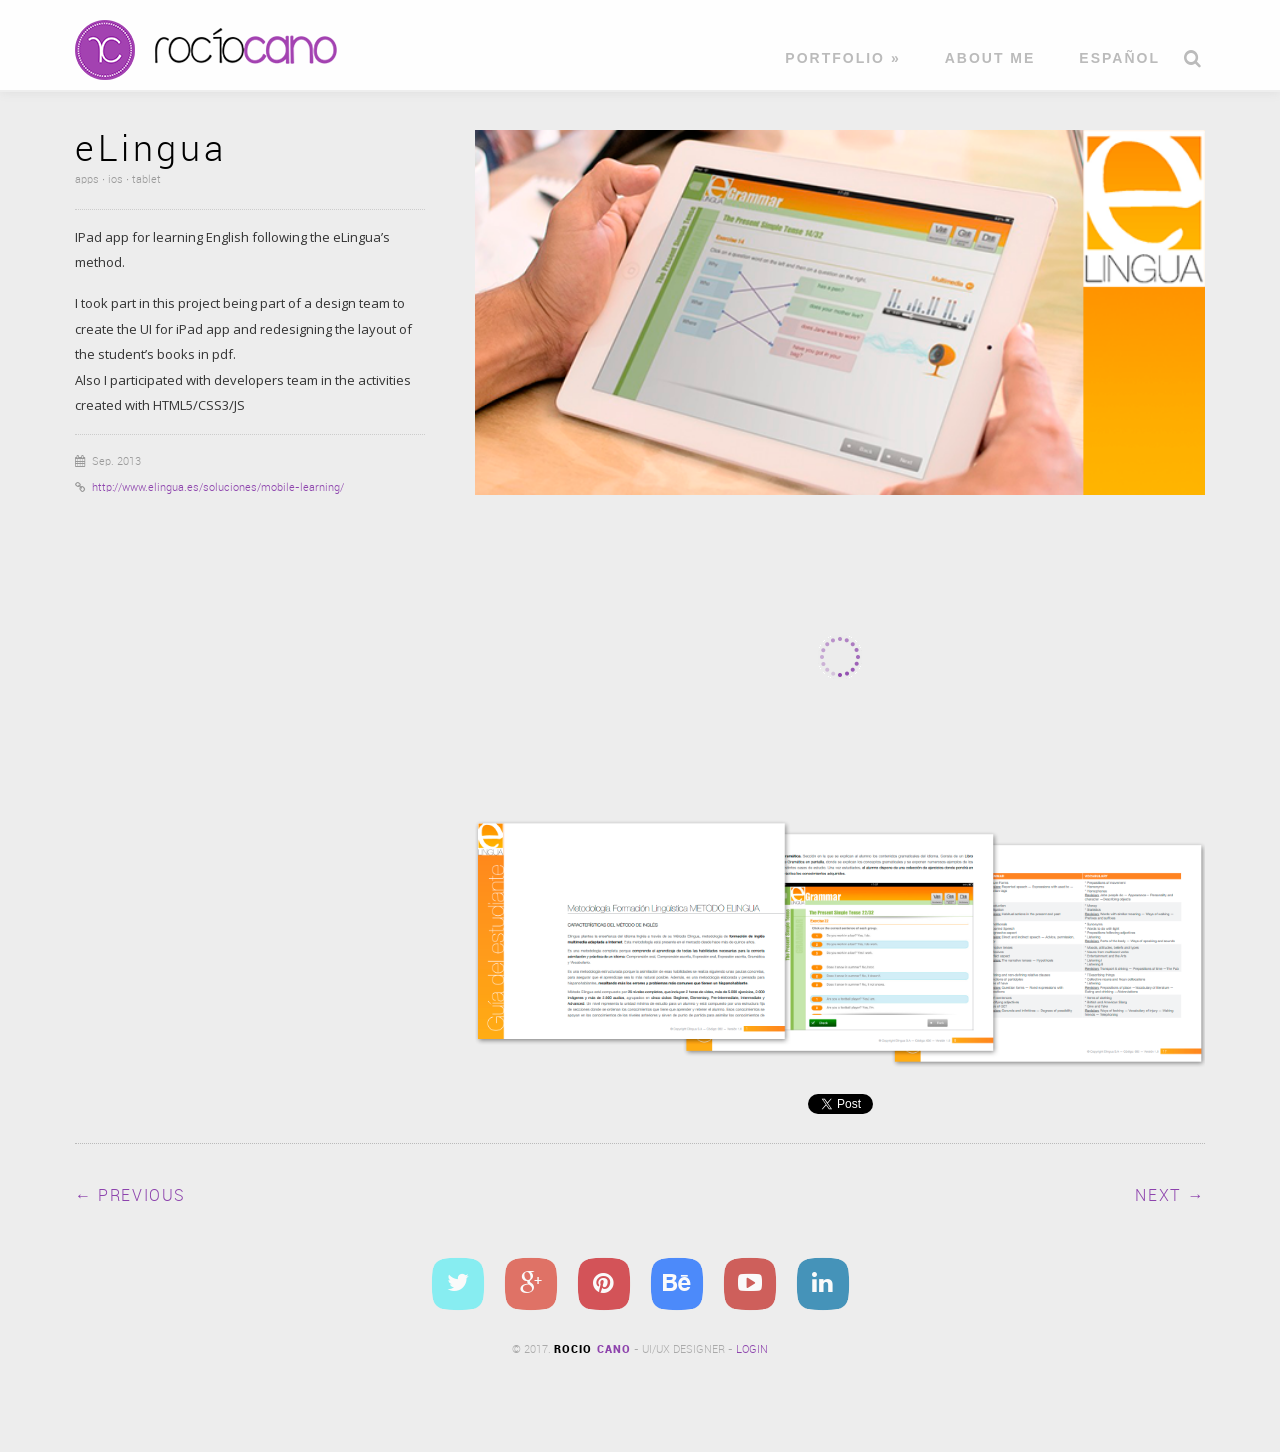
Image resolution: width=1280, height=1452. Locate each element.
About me (990, 58)
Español (1119, 58)
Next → (1170, 1196)
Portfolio (842, 58)
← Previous (130, 1196)
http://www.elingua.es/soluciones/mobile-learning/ (218, 488)
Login (752, 1350)
